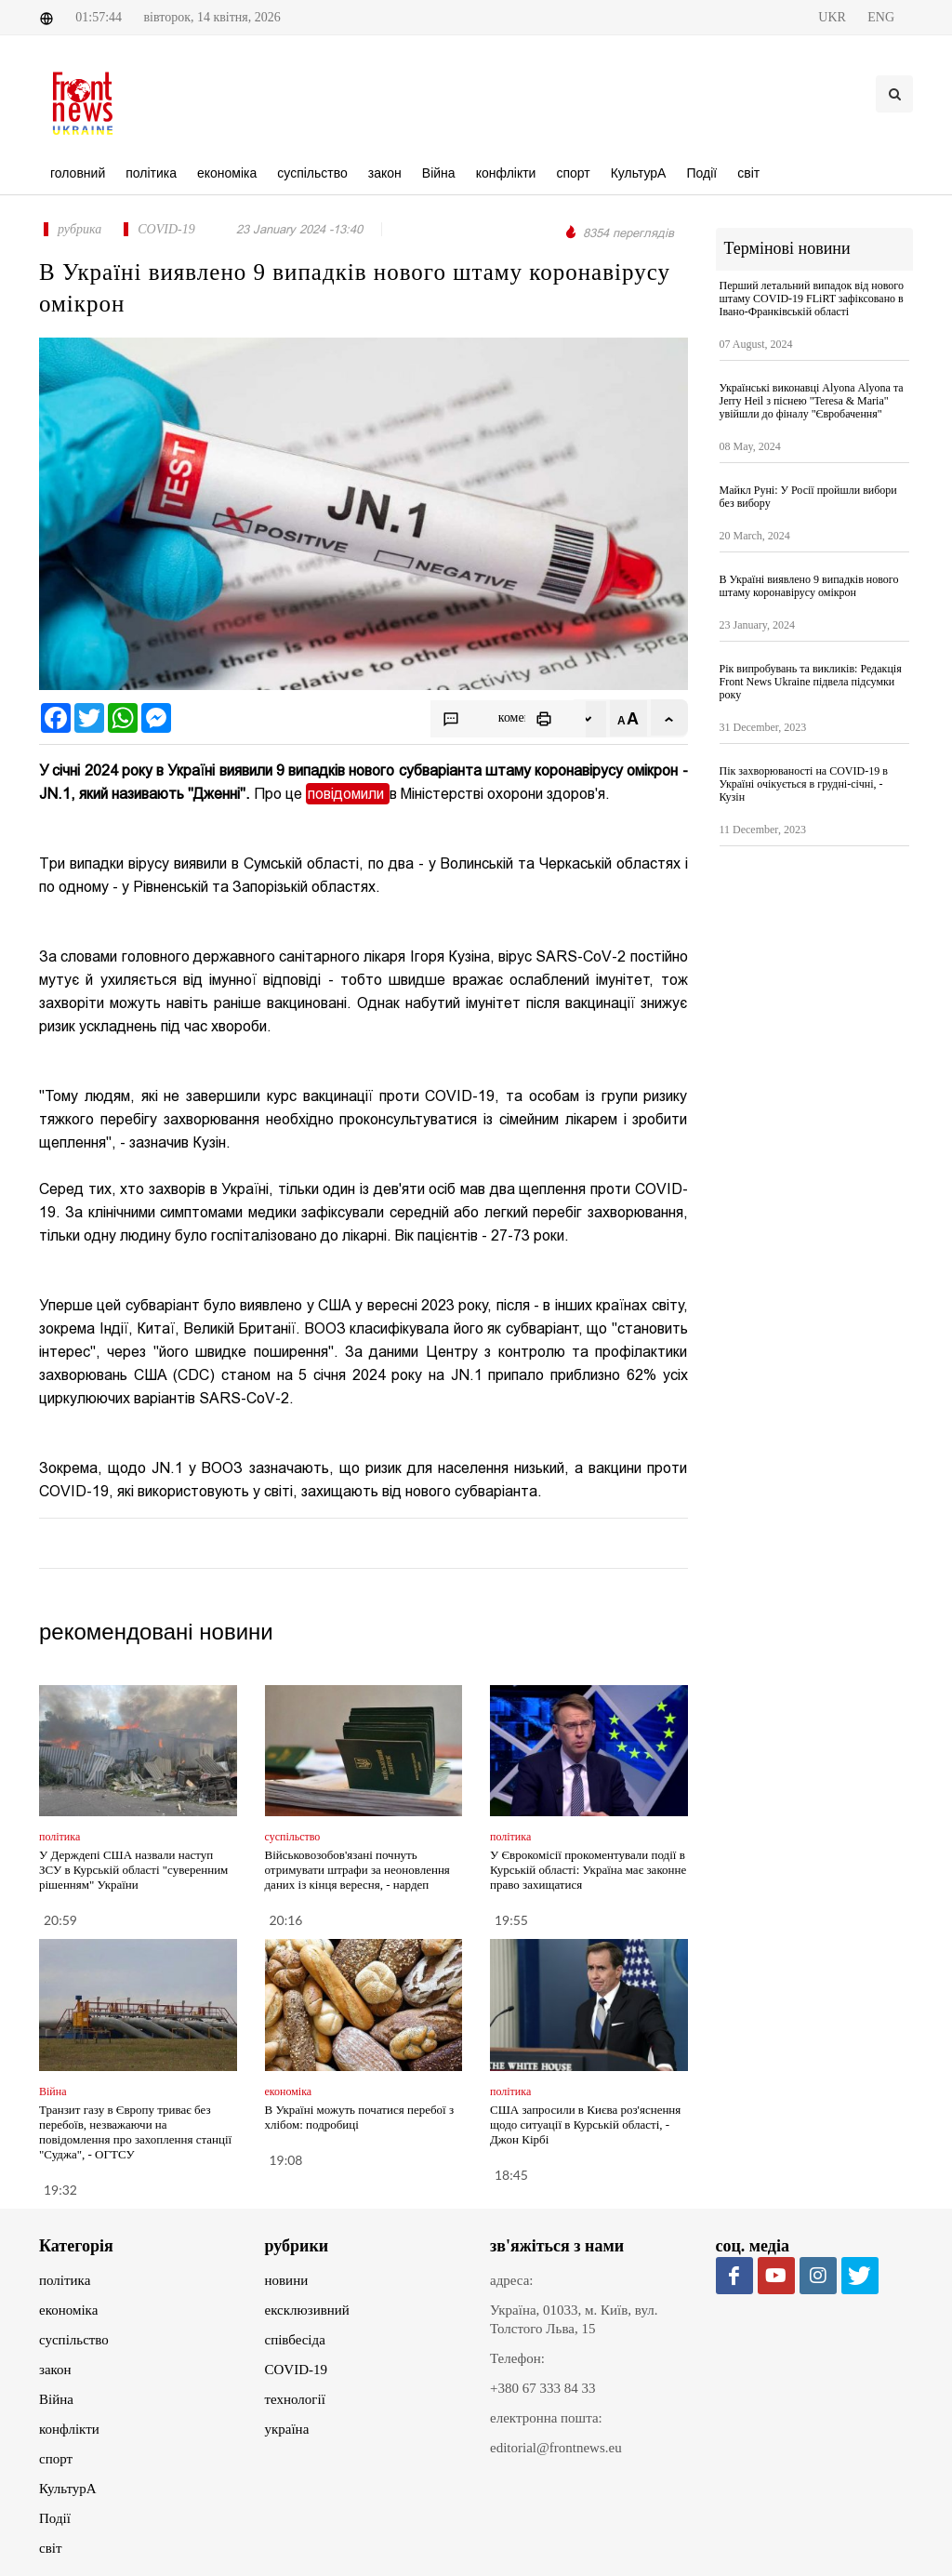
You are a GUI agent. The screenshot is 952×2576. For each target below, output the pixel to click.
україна (287, 2429)
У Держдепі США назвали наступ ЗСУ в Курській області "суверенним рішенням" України (133, 1870)
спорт (56, 2458)
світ (50, 2548)
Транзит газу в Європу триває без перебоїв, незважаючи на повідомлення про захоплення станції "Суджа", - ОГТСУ (135, 2132)
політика (64, 2280)
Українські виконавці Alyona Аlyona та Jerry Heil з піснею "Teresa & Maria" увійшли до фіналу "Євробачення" (812, 400)
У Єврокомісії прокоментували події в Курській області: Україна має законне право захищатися (588, 1870)
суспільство (74, 2339)
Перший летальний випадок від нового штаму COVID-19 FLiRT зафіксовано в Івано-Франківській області (812, 298)
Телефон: (517, 2358)
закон (55, 2369)
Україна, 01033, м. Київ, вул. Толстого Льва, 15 (574, 2319)
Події (55, 2518)
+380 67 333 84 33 (542, 2388)
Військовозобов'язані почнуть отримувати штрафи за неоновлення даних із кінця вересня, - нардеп (357, 1870)
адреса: (512, 2280)
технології (295, 2399)
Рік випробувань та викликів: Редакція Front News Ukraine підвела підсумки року (811, 681)
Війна (56, 2399)
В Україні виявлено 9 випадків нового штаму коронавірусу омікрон (809, 586)
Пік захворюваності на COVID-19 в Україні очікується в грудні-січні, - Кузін (804, 783)
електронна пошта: (546, 2417)
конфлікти (69, 2429)
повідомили (348, 794)
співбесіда (295, 2339)
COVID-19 (296, 2369)
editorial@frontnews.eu (556, 2447)
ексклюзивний (307, 2310)
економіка (68, 2310)
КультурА (68, 2488)
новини (287, 2280)
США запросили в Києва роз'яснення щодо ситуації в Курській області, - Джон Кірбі (585, 2124)
